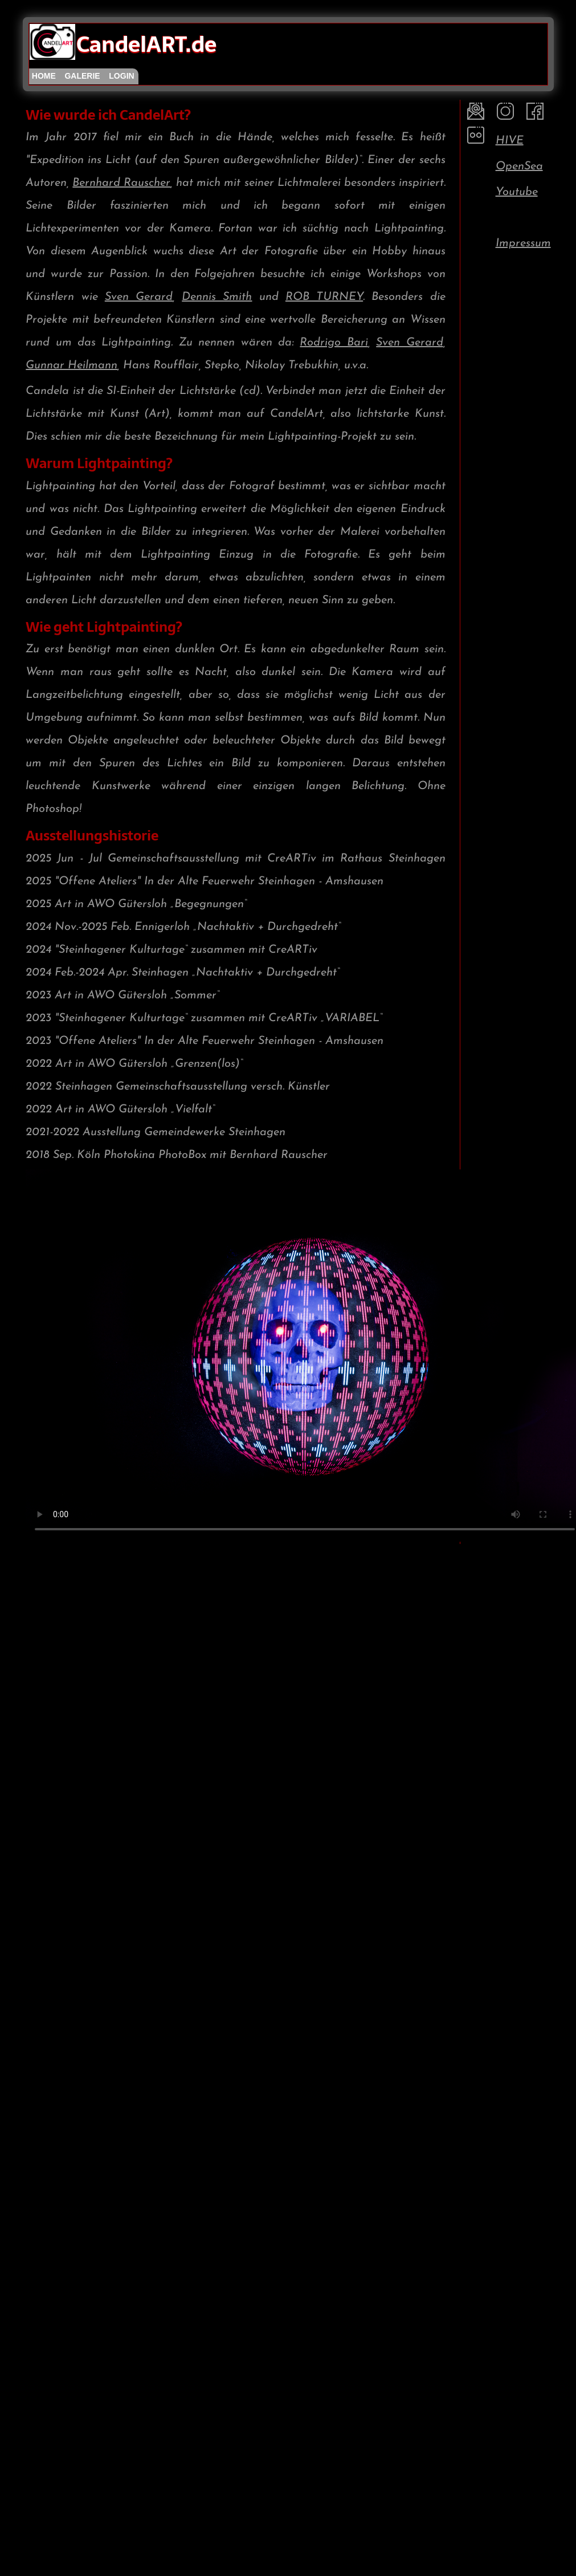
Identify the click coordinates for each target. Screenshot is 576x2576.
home (44, 75)
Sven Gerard (139, 297)
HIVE (510, 141)
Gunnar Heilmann (71, 365)
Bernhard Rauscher (121, 183)
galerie (82, 75)
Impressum (523, 243)
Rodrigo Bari (333, 342)
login (121, 75)
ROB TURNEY (324, 297)
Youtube (517, 192)
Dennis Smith (217, 297)
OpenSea (519, 166)
